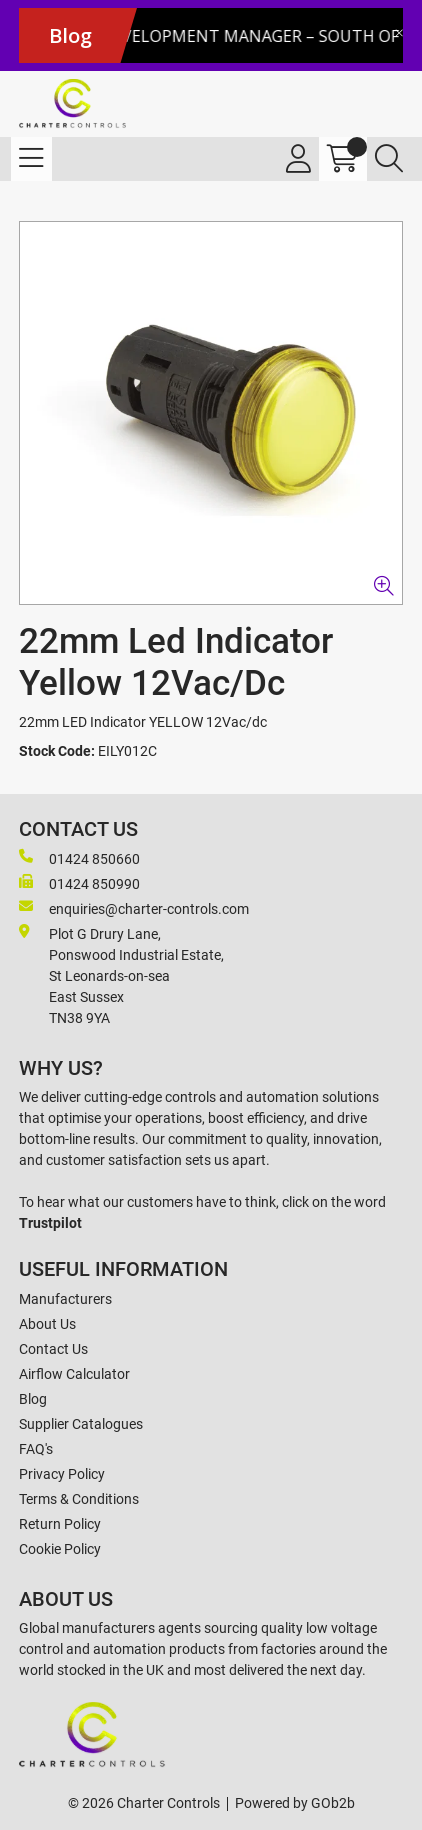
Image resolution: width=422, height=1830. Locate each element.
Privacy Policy (62, 1474)
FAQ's (36, 1449)
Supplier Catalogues (81, 1424)
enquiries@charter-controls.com (134, 908)
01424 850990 (79, 883)
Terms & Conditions (79, 1499)
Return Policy (60, 1524)
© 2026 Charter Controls (144, 1803)
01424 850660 (79, 858)
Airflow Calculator (74, 1374)
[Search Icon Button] (389, 159)
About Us (47, 1324)
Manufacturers (65, 1299)
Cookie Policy (60, 1549)
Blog (33, 1399)
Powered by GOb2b (295, 1803)
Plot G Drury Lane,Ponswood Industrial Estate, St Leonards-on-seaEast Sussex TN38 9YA (121, 975)
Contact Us (53, 1349)
